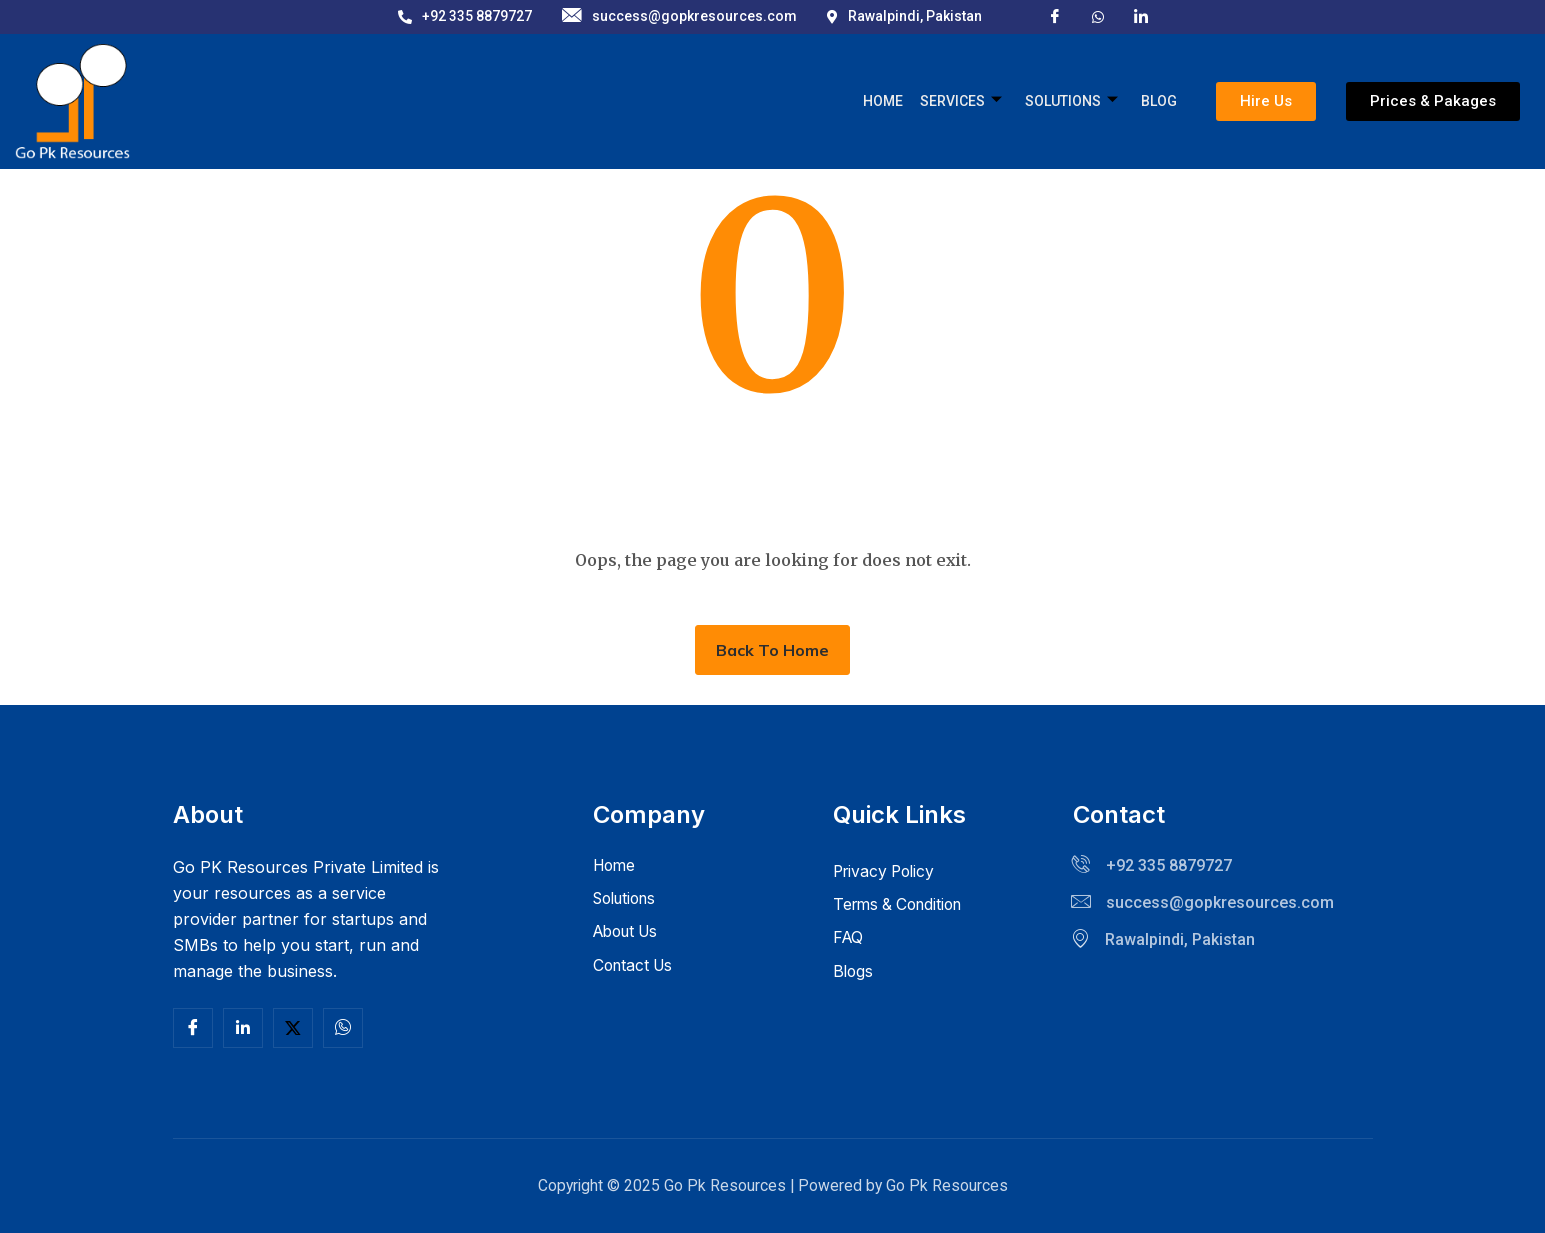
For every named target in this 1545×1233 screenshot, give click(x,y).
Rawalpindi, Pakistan (904, 16)
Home (887, 101)
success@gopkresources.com (679, 16)
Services (964, 101)
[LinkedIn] (1141, 15)
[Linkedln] (243, 1028)
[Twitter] (293, 1028)
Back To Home (772, 650)
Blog (1160, 101)
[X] (1098, 15)
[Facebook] (1055, 15)
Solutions (1073, 101)
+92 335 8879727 (465, 16)
